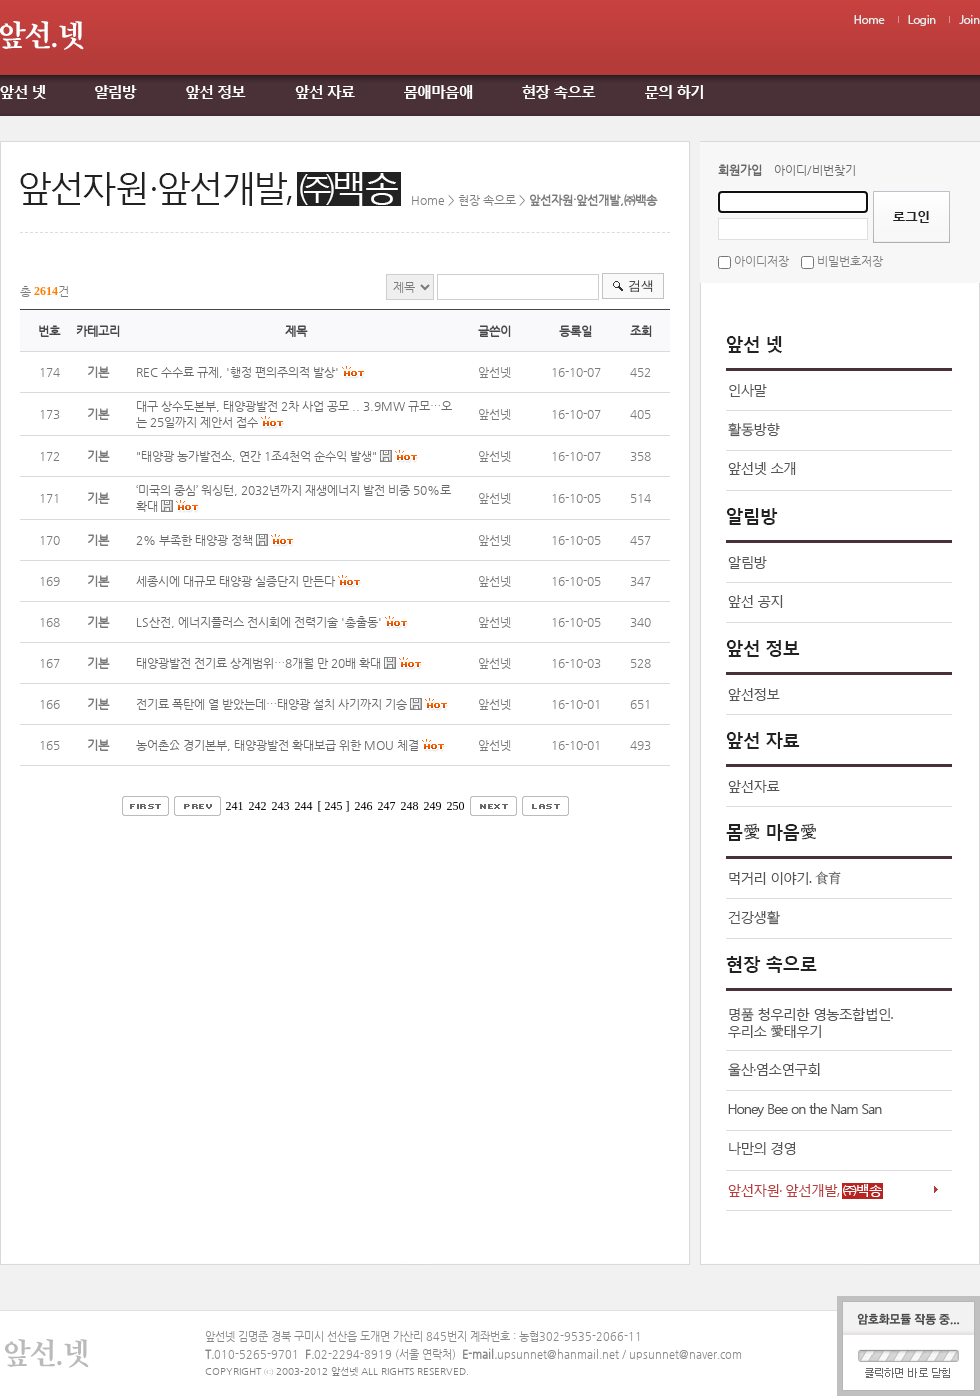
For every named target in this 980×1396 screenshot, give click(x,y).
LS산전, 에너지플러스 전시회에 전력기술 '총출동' (259, 622)
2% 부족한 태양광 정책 (194, 540)
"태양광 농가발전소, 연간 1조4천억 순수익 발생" (256, 456)
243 (281, 806)
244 (304, 806)
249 (433, 806)
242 (258, 806)
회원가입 (740, 170)
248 (410, 806)
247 (387, 806)
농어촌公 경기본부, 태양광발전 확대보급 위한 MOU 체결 (277, 745)
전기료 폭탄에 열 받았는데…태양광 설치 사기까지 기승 (271, 704)
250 (456, 806)
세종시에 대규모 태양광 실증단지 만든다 (235, 581)
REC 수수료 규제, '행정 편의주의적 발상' (237, 372)
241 (235, 806)
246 (364, 806)
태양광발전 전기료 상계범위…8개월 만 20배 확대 (258, 663)
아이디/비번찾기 (815, 170)
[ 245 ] (334, 806)
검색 (641, 285)
